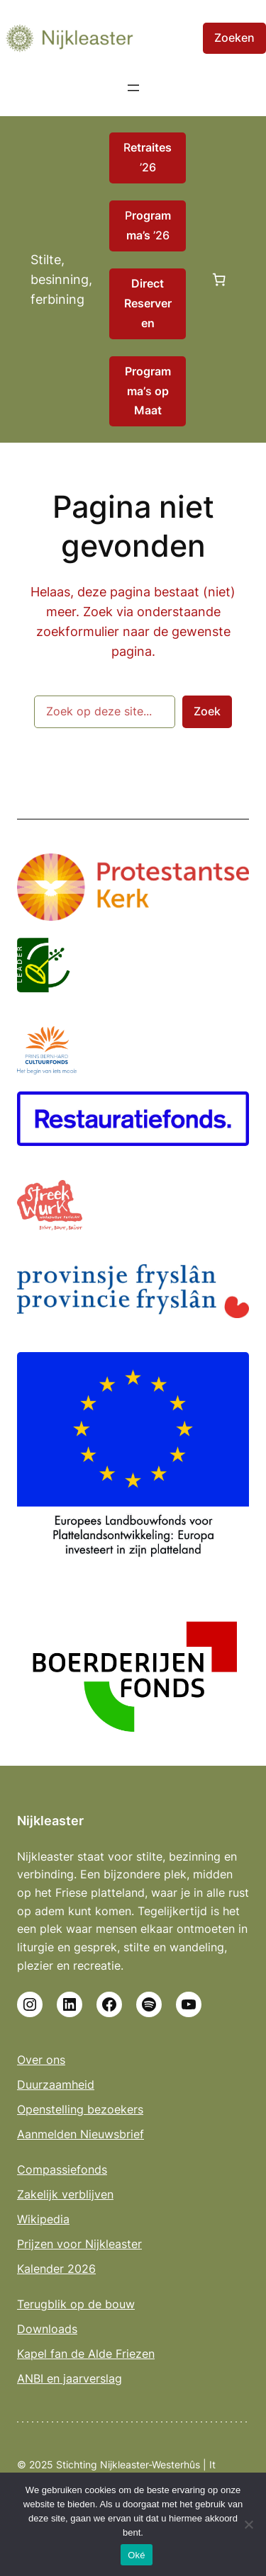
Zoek (207, 711)
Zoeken (234, 37)
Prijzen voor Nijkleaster (79, 2244)
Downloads (47, 2329)
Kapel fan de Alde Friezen (86, 2354)
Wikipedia (43, 2219)
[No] (248, 2524)
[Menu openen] (133, 87)
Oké (136, 2555)
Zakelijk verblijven (65, 2194)
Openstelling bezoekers (80, 2109)
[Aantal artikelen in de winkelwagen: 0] (219, 279)
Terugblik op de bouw (76, 2304)
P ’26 (148, 225)
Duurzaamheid (55, 2084)
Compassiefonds (62, 2169)
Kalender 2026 (56, 2269)
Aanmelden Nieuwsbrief (80, 2134)
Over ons (41, 2060)
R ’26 (147, 157)
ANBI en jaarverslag (69, 2378)
